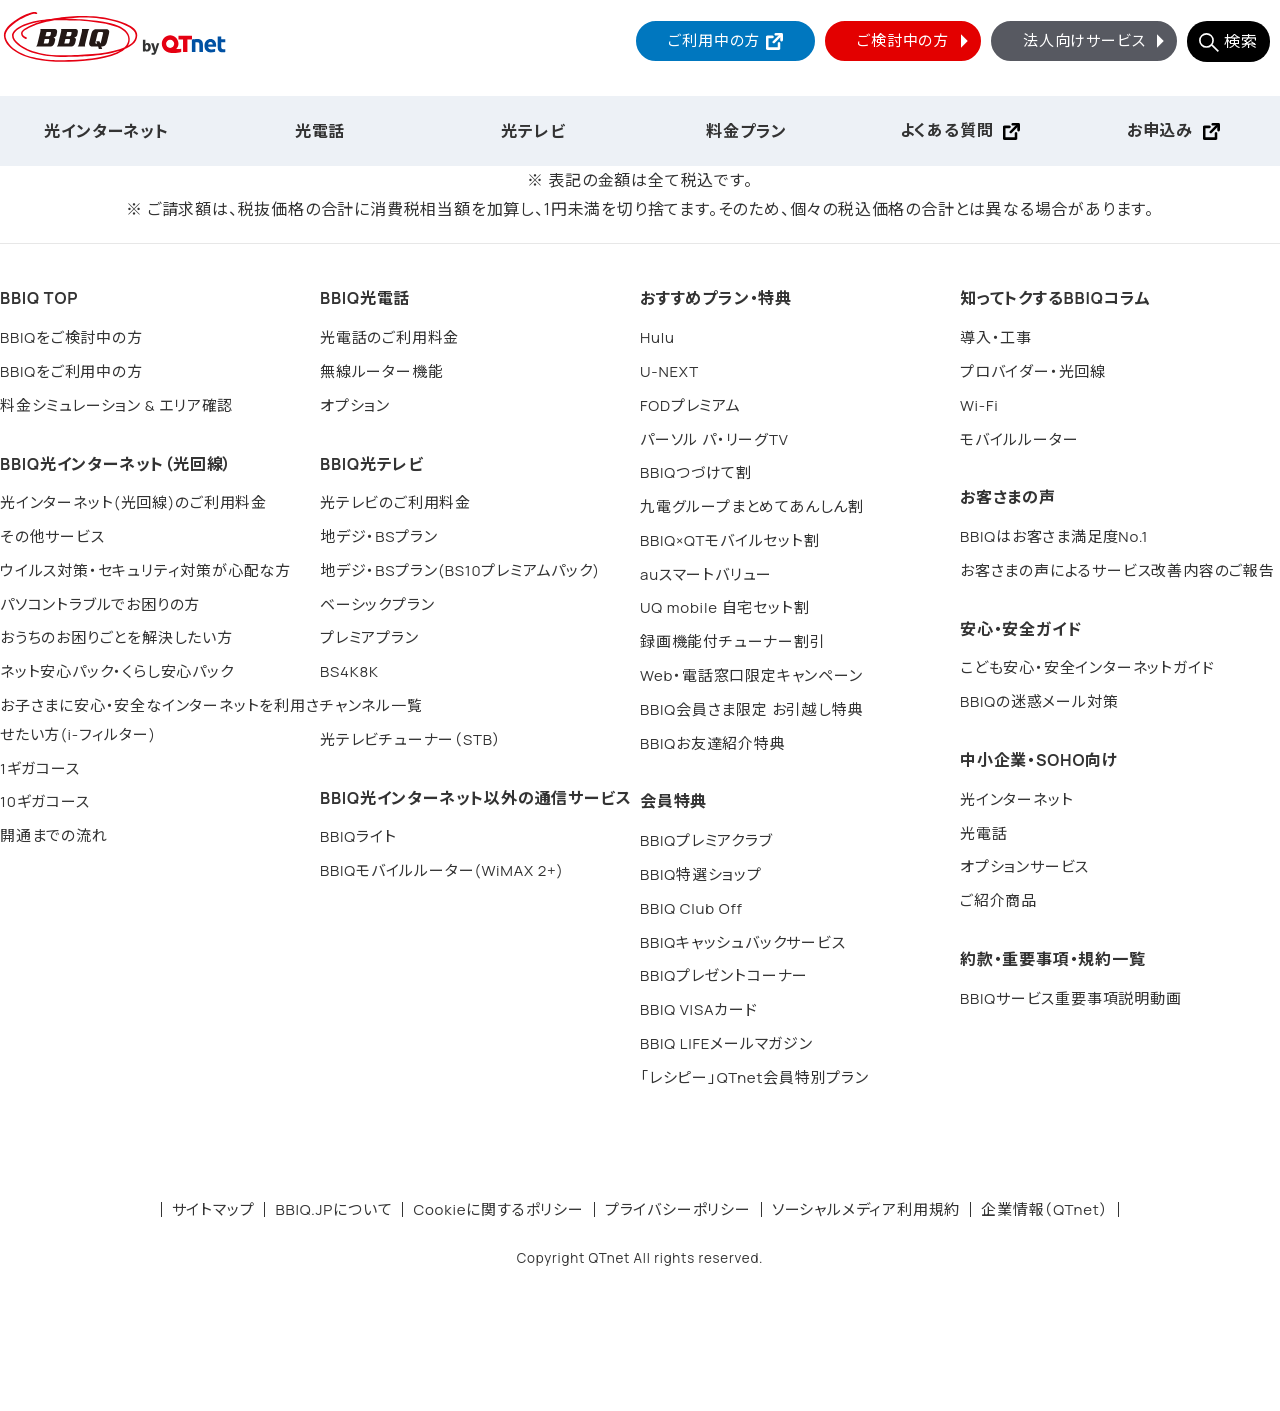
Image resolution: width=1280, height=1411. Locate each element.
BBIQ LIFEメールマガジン (726, 1043)
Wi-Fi (979, 405)
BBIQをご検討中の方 (71, 337)
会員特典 (673, 801)
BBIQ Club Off (691, 908)
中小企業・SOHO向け (1039, 760)
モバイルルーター (1019, 439)
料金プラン (746, 131)
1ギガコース (40, 768)
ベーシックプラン (377, 604)
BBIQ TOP (39, 298)
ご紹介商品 (998, 900)
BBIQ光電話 (365, 298)
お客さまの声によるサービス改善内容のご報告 (1117, 570)
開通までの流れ (54, 835)
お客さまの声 (1008, 497)
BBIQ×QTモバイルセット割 (730, 540)
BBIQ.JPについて (333, 1209)
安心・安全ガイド (1020, 629)
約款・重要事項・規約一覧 (1053, 959)
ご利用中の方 (714, 40)
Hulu (657, 337)
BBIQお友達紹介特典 (713, 743)
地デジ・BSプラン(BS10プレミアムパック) (460, 570)
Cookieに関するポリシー (498, 1209)
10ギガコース (45, 801)
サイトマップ (213, 1209)
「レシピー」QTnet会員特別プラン (754, 1077)
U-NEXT (669, 371)
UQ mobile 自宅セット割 (724, 607)
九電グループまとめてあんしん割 (752, 506)
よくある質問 (947, 130)
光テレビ (533, 131)
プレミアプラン (369, 637)
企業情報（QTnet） (1044, 1209)
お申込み (1160, 130)
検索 (1241, 41)
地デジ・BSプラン (379, 536)
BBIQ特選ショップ (701, 874)
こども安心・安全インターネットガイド (1087, 667)
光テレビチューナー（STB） (411, 739)
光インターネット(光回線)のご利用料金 (133, 502)
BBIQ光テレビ (372, 464)
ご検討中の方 (915, 40)
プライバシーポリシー (678, 1209)
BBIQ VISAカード (699, 1009)
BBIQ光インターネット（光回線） (116, 464)
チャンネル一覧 (371, 705)
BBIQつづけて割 (696, 472)
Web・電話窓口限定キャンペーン (751, 675)
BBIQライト (358, 836)
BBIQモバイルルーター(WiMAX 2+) (442, 870)
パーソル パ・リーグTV (714, 439)
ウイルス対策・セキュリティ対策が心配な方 (145, 570)
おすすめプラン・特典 (716, 298)
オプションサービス (1024, 866)
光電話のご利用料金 (389, 337)
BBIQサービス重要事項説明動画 (1071, 998)
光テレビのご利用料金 (395, 502)
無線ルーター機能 (381, 371)
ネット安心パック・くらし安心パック (117, 671)
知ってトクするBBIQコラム (1055, 298)
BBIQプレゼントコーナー (724, 975)
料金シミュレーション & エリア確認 (116, 405)
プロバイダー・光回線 (1033, 371)
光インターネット (106, 131)
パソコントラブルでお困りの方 (100, 604)
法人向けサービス (1096, 40)
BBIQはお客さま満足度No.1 (1054, 536)
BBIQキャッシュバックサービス (743, 942)
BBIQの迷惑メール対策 (1039, 701)
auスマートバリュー (706, 574)
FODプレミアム (690, 405)
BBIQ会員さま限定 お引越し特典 (751, 709)
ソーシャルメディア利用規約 (866, 1209)
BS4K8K (349, 671)
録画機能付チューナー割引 (733, 641)
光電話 (320, 131)
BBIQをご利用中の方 (71, 371)
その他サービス (52, 536)
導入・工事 (996, 337)
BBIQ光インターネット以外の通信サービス (475, 798)
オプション (355, 405)
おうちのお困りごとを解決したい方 (116, 637)
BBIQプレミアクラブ (706, 840)
